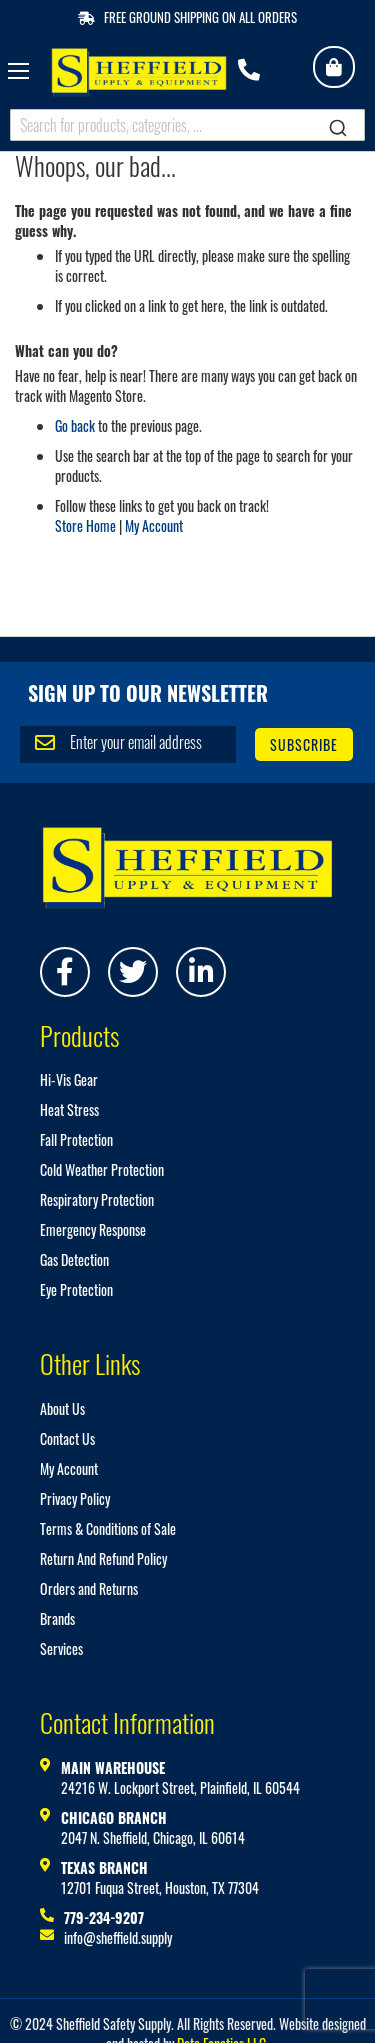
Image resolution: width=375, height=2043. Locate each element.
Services (61, 1648)
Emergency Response (93, 1229)
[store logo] (139, 73)
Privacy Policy (75, 1498)
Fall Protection (76, 1139)
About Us (62, 1408)
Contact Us (67, 1438)
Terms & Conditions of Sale (108, 1528)
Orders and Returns (89, 1588)
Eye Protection (76, 1289)
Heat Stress (69, 1109)
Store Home (85, 525)
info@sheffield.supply (118, 1937)
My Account (154, 525)
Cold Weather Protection (102, 1169)
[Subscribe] (304, 744)
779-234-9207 (104, 1917)
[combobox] (187, 125)
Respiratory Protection (97, 1199)
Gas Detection (74, 1259)
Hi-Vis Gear (69, 1079)
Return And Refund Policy (103, 1558)
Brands (57, 1618)
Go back (75, 425)
